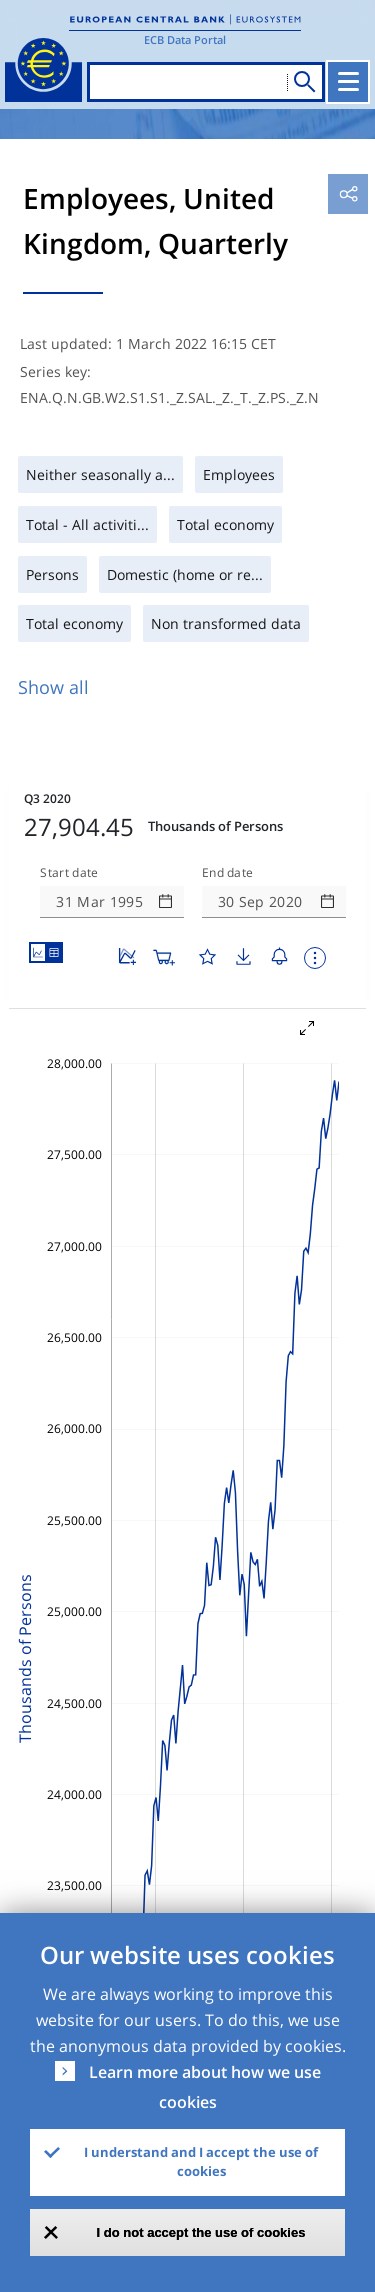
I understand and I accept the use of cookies (201, 2162)
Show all (53, 687)
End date (228, 873)
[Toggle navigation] (348, 82)
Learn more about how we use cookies (205, 2087)
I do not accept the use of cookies (201, 2232)
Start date (69, 873)
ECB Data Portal (185, 39)
